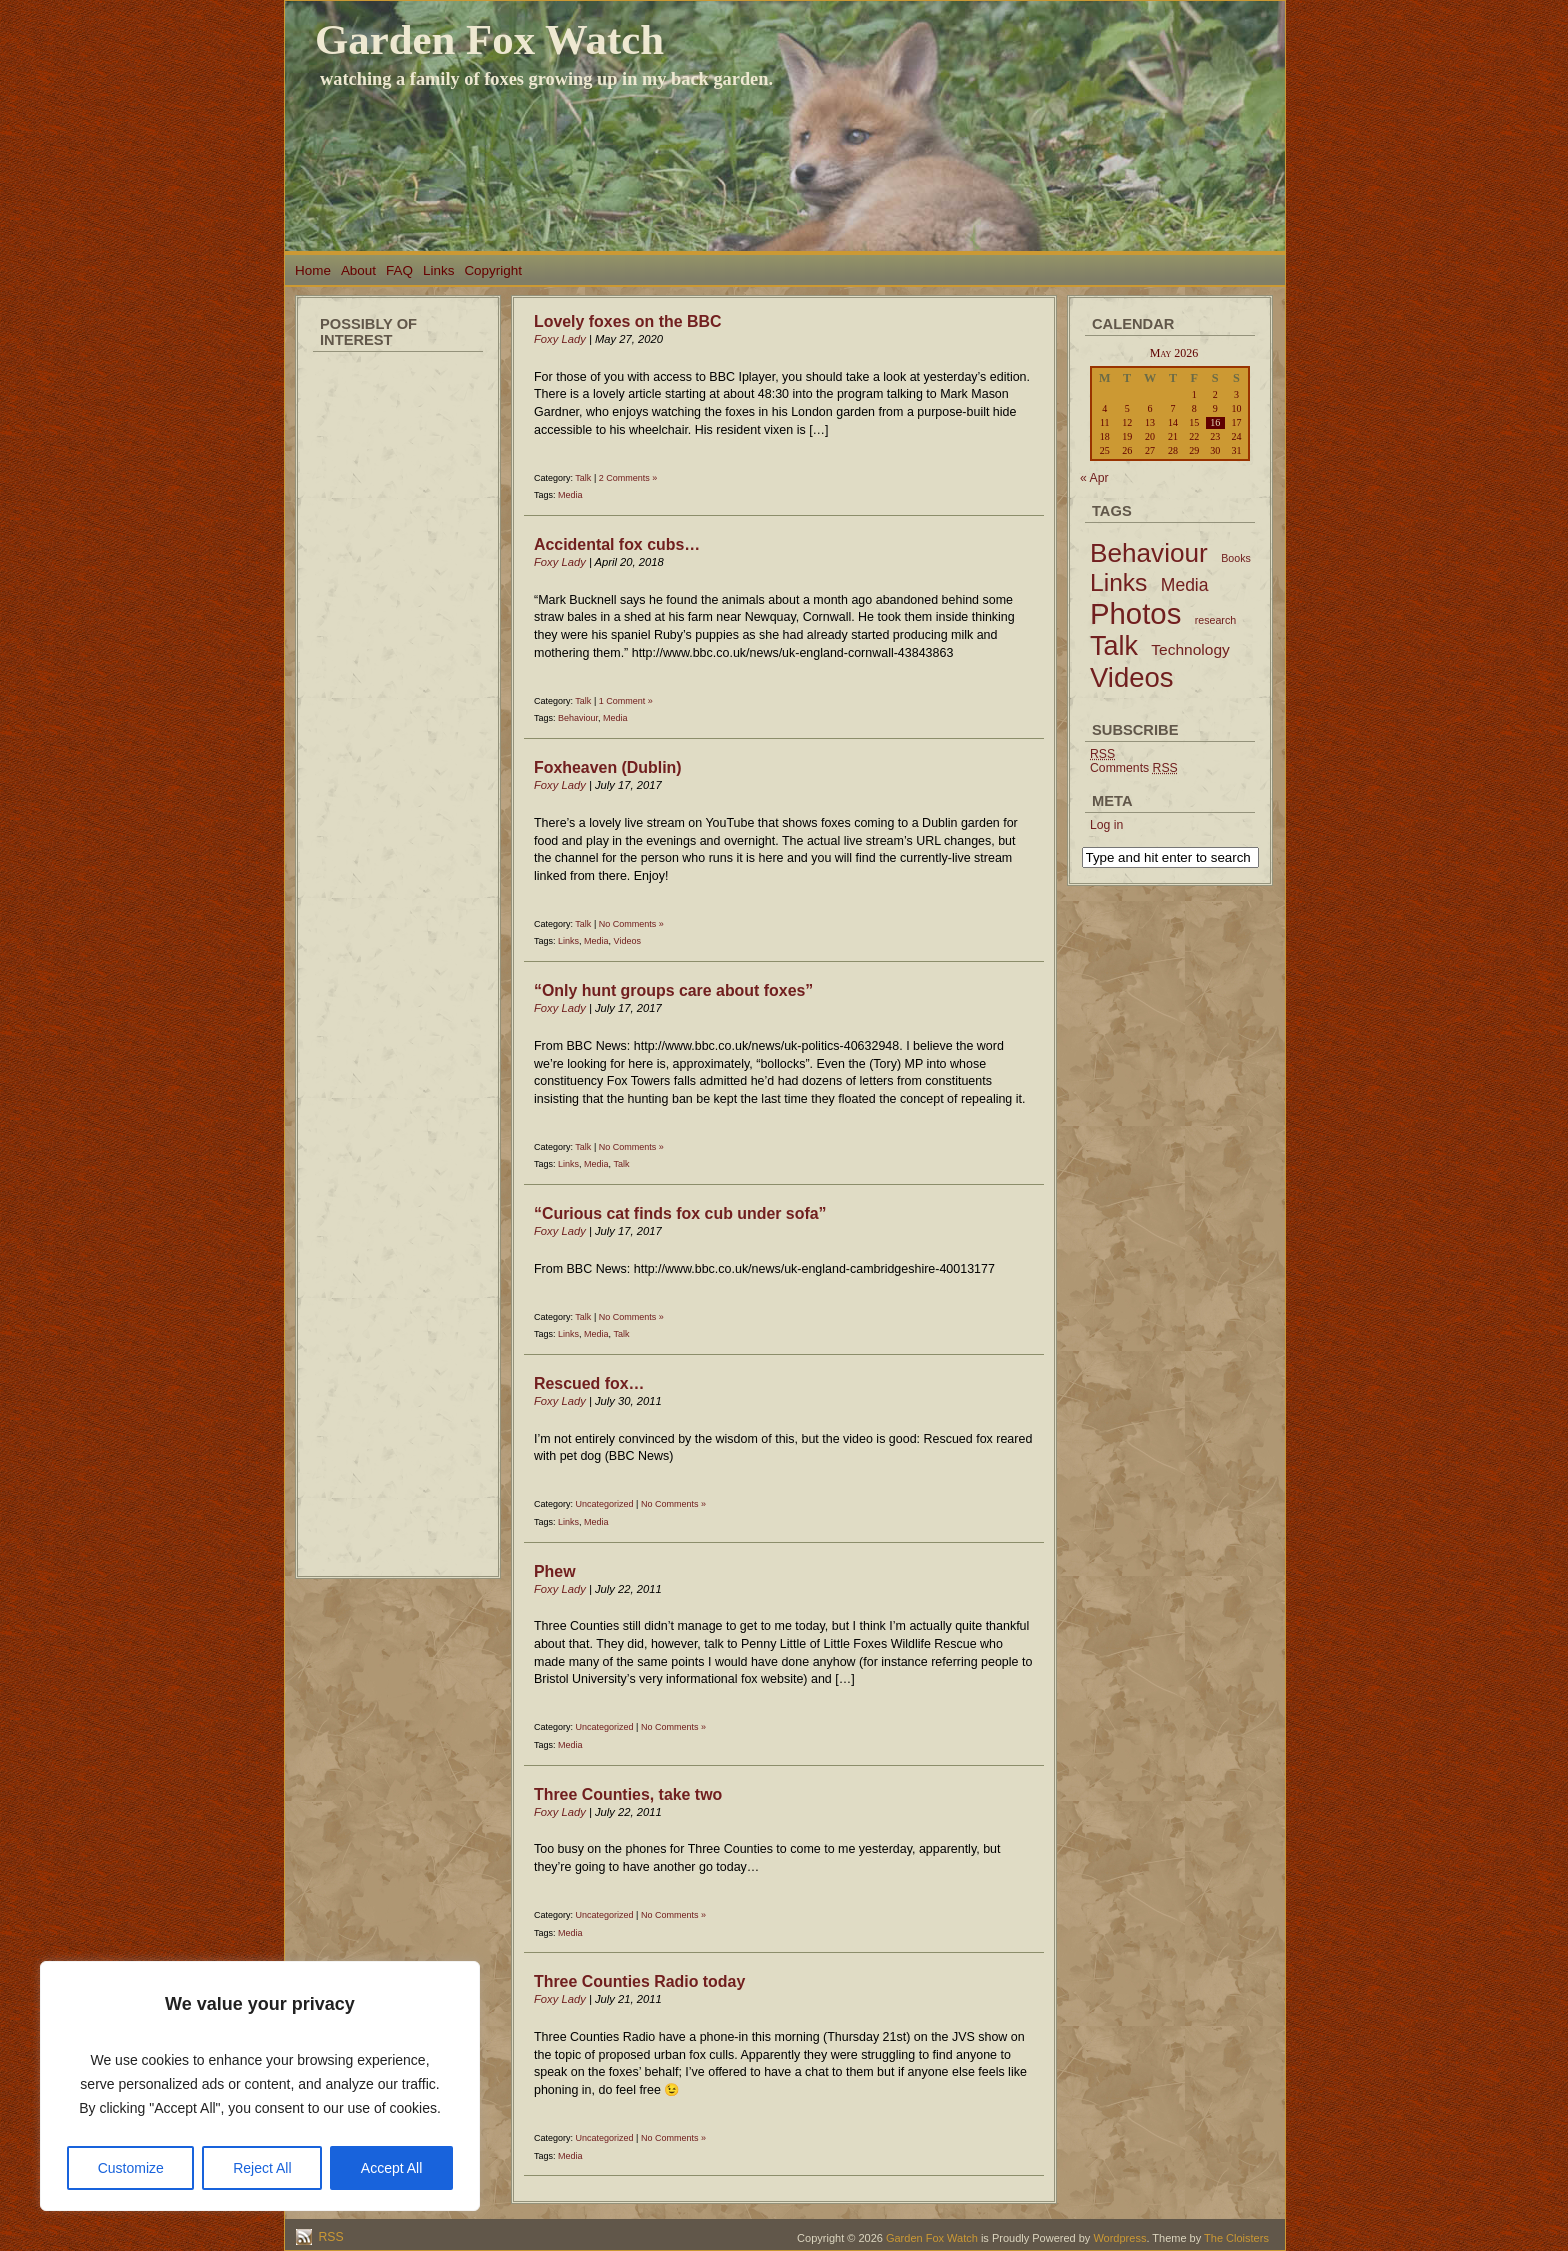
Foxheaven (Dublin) (608, 767)
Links (438, 270)
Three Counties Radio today (639, 1981)
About (358, 270)
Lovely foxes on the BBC (627, 321)
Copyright (493, 270)
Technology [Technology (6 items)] (1190, 649)
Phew (555, 1571)
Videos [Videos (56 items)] (1132, 677)
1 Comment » (626, 701)
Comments (1134, 768)
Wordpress (1119, 2238)
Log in (1106, 825)
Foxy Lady (560, 339)
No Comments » (631, 924)
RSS (329, 2237)
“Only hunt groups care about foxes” (673, 990)
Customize (131, 2168)
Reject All (262, 2168)
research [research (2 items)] (1215, 620)
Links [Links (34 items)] (1118, 582)
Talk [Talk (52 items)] (1114, 646)
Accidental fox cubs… (617, 544)
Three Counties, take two (628, 1794)
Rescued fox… (589, 1383)
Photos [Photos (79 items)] (1135, 613)
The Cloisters (1236, 2238)
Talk (583, 478)
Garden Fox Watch (489, 39)
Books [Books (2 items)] (1236, 558)
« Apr (1094, 478)
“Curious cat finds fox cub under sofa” (680, 1213)
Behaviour (578, 718)
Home (313, 270)
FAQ (399, 270)
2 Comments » (628, 478)
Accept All (391, 2168)
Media (570, 495)
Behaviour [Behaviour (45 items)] (1149, 553)
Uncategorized (605, 1504)
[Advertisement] (398, 660)
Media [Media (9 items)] (1185, 585)
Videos (627, 941)
